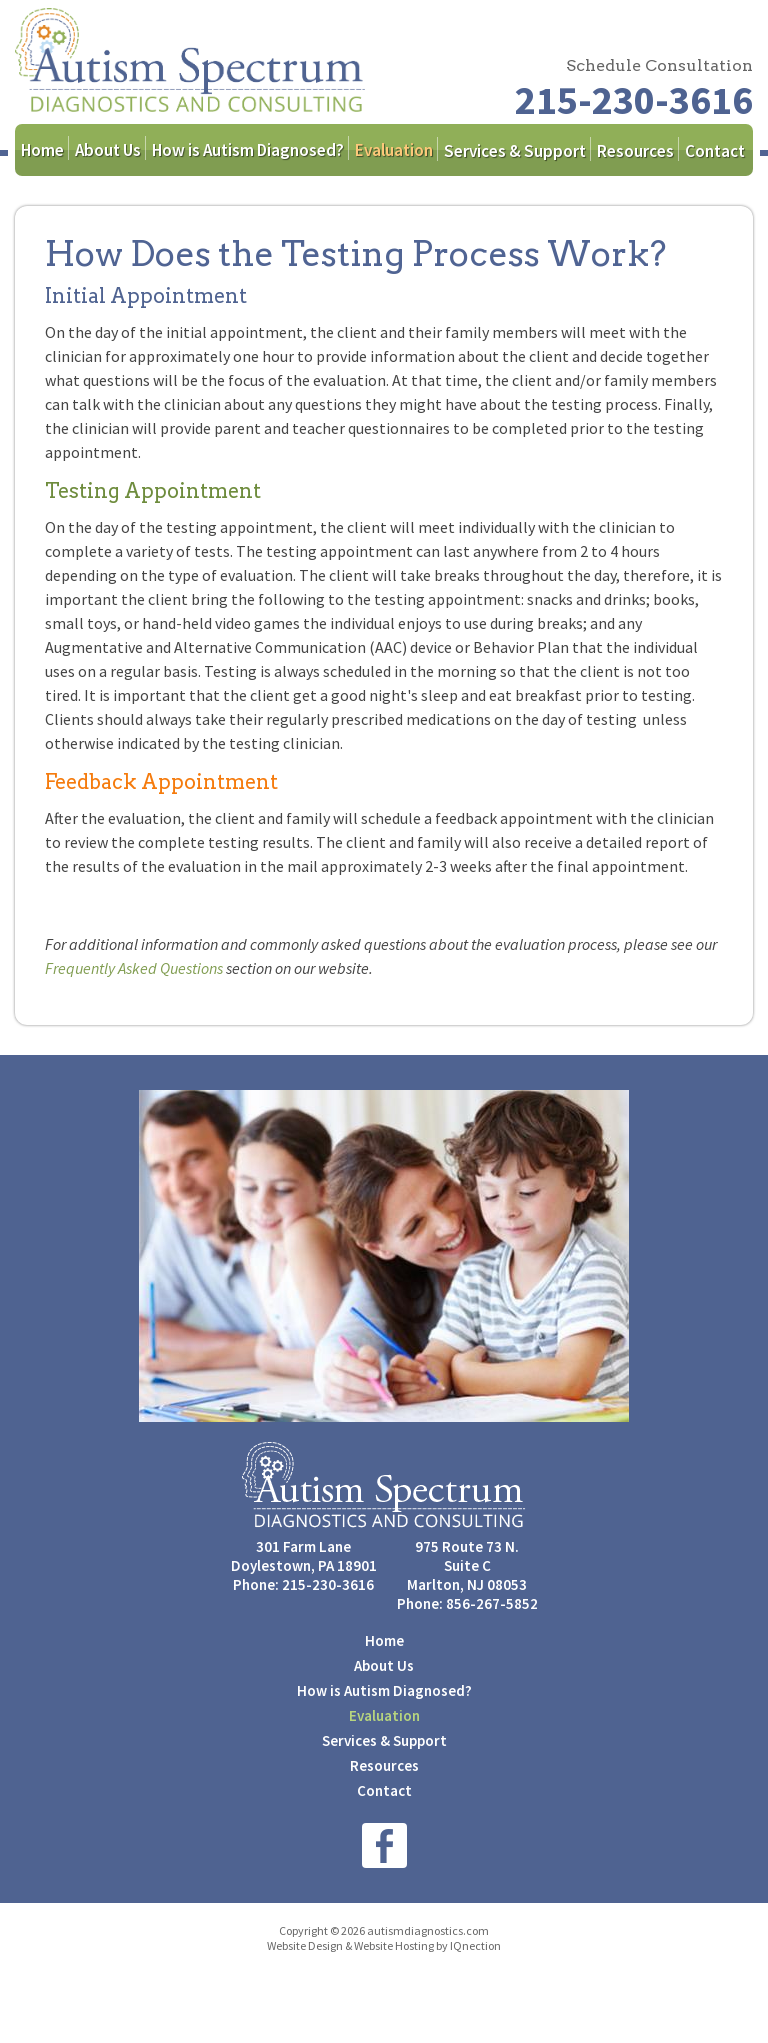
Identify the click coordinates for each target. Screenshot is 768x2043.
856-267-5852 (492, 1603)
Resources (635, 151)
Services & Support (515, 151)
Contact (715, 151)
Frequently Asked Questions (134, 968)
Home (42, 150)
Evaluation (394, 150)
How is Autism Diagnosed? (248, 150)
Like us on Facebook (384, 1845)
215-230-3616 (634, 100)
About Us (108, 150)
